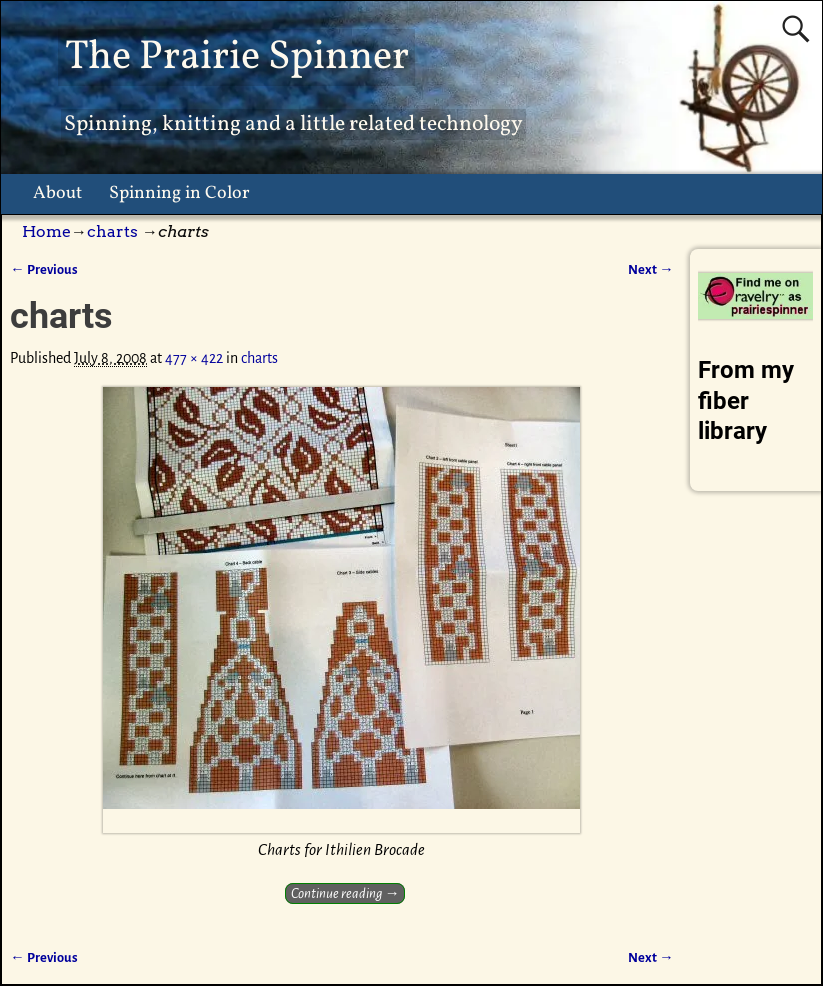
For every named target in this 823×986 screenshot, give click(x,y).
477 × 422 (194, 358)
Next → (650, 269)
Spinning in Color (179, 193)
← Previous (43, 269)
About (57, 193)
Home (46, 231)
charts (112, 231)
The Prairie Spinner (237, 57)
